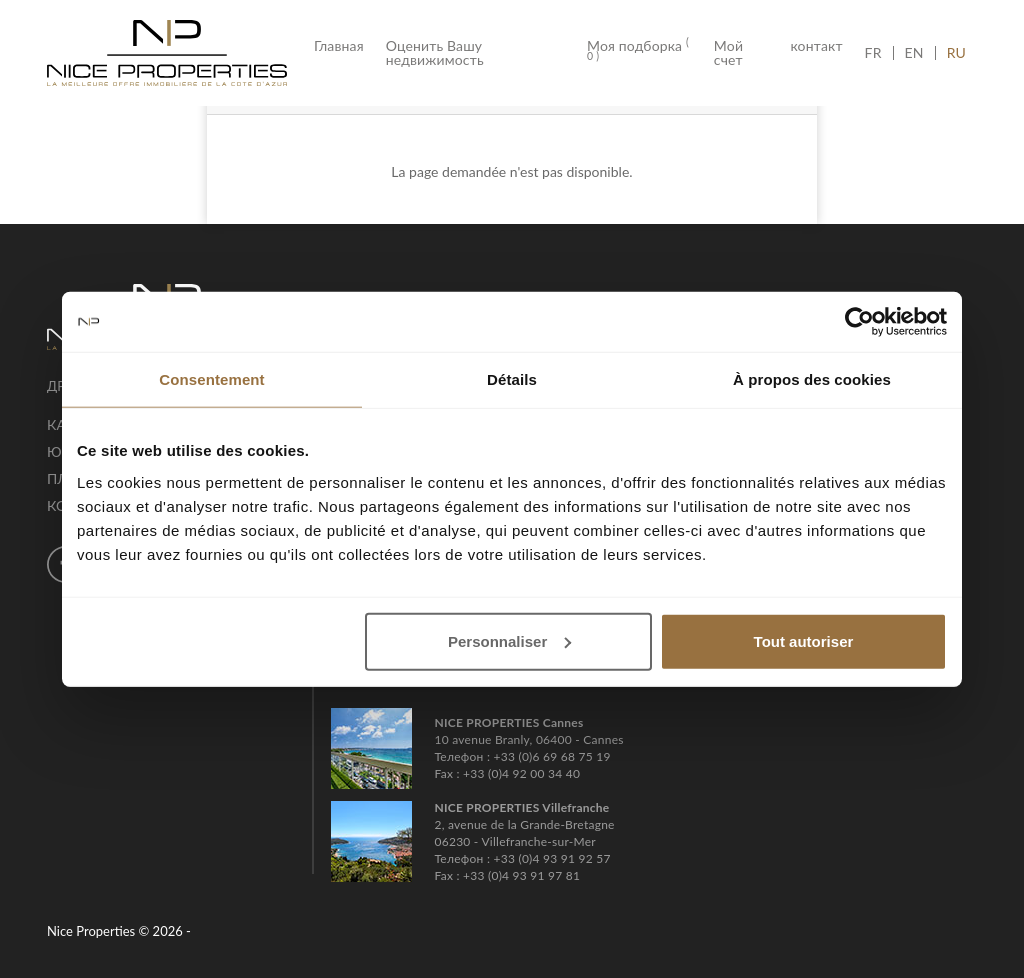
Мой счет (728, 53)
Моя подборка (638, 50)
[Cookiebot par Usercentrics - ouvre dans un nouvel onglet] (859, 322)
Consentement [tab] (211, 379)
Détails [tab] (512, 379)
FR (879, 53)
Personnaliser (509, 640)
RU (956, 53)
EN (914, 53)
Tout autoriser (804, 640)
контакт (816, 46)
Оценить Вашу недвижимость (435, 53)
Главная (344, 46)
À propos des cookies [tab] (812, 379)
